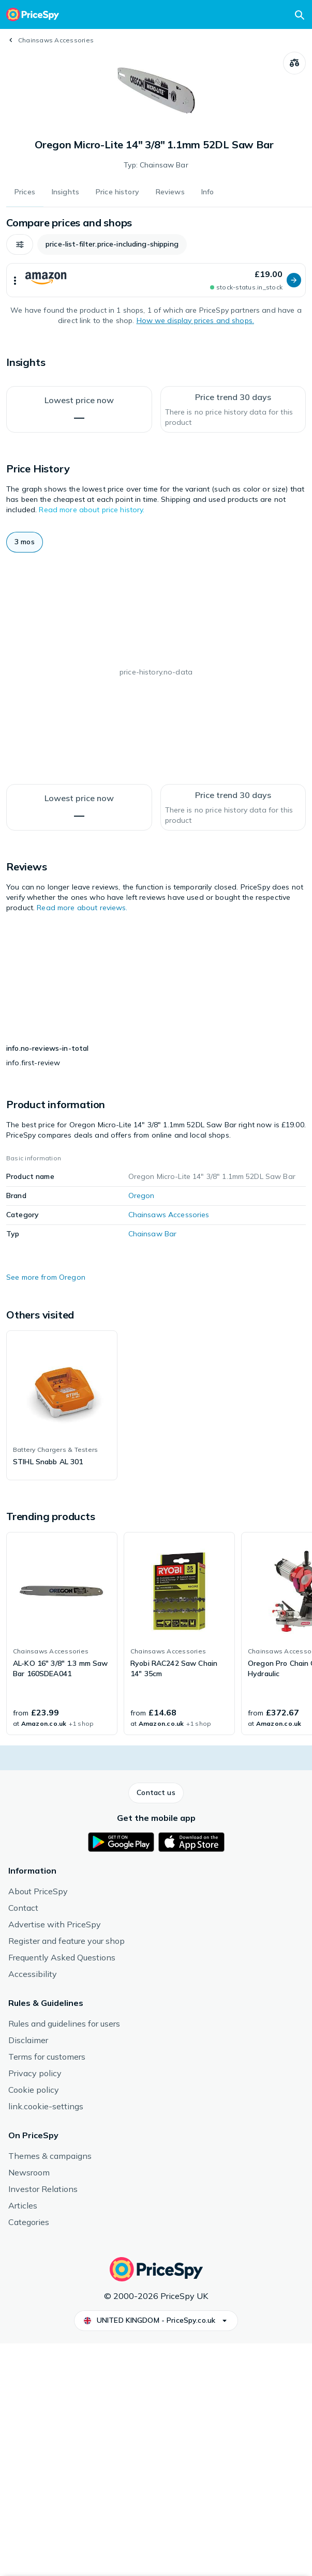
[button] (19, 244)
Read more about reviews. (82, 907)
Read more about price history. (91, 509)
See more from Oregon (45, 1510)
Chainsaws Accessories (56, 40)
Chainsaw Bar (152, 1467)
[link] (61, 1639)
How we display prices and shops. (195, 320)
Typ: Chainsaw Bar (156, 165)
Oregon (141, 1429)
